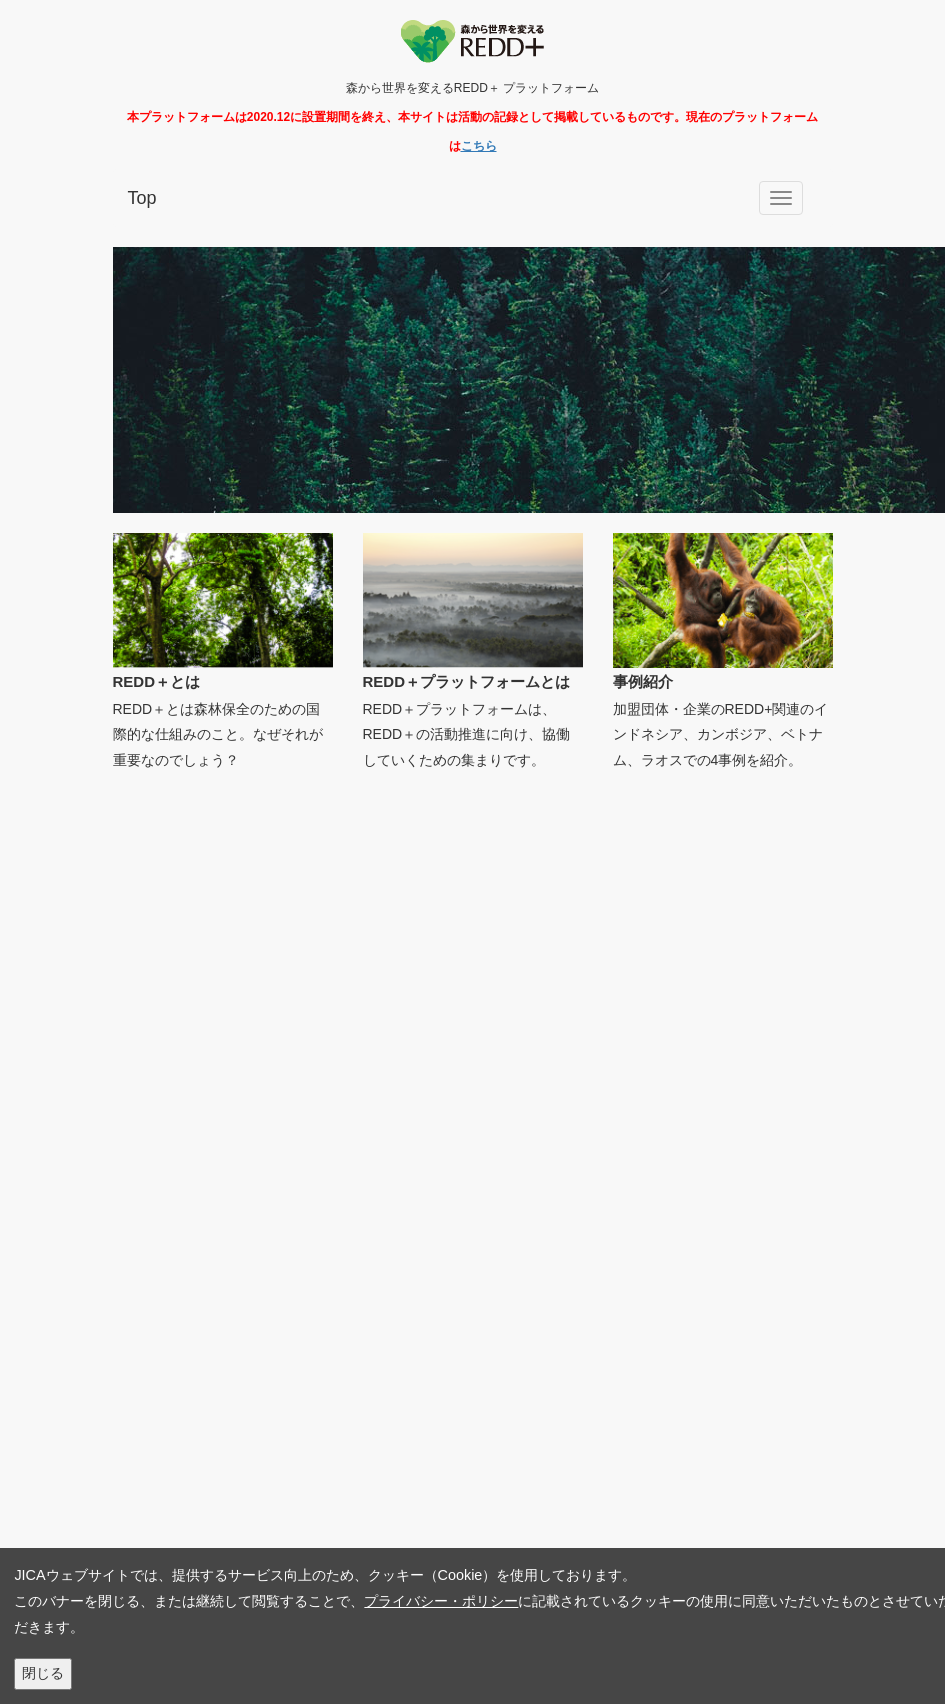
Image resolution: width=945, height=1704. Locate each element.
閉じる (43, 1673)
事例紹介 (643, 681)
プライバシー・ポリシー (441, 1601)
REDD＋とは (157, 681)
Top (142, 198)
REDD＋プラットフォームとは (467, 681)
